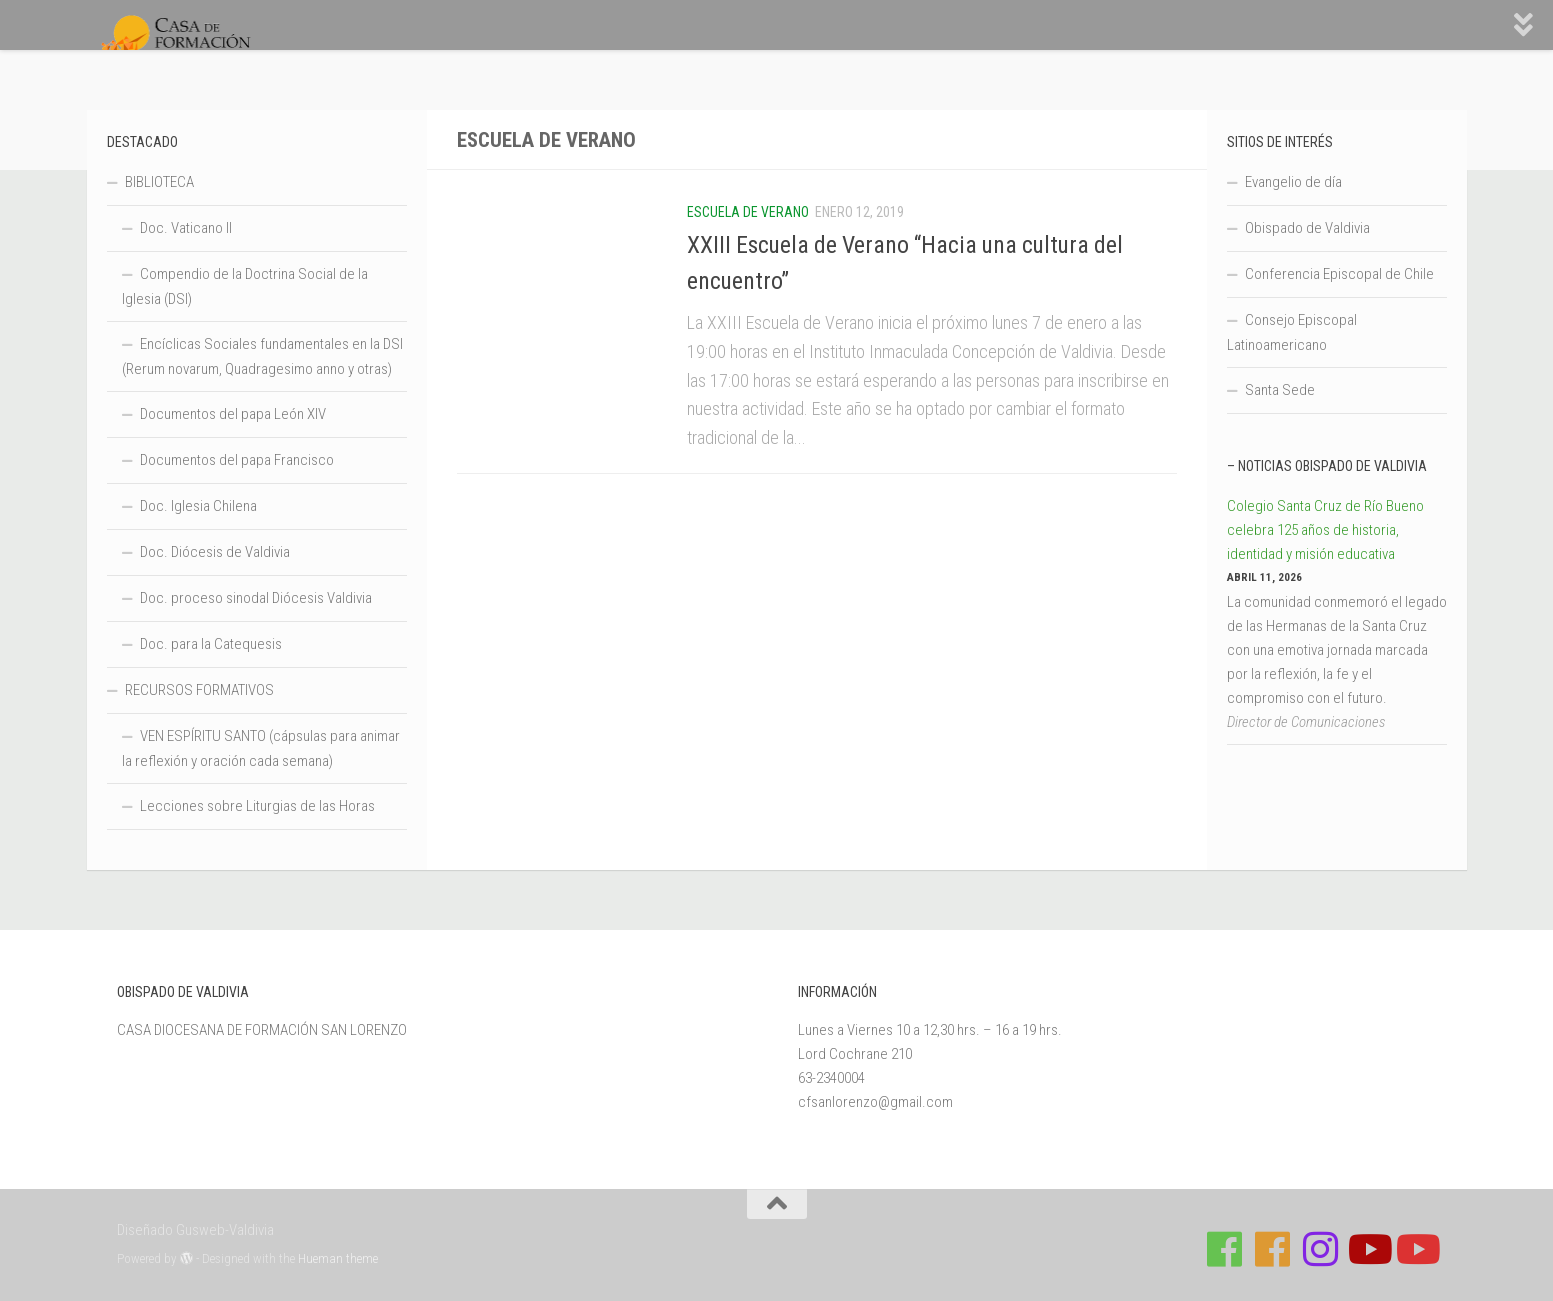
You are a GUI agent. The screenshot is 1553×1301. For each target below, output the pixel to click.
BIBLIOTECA (159, 182)
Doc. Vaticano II (186, 228)
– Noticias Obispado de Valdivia (1327, 466)
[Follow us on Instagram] (1320, 1249)
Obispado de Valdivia (1307, 228)
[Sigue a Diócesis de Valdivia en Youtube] (1416, 1249)
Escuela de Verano (748, 212)
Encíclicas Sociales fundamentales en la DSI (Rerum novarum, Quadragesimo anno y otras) (262, 356)
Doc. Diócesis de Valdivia (215, 552)
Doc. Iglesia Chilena (198, 506)
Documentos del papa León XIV (233, 414)
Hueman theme (338, 1258)
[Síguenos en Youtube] (1368, 1249)
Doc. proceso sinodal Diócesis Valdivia (256, 598)
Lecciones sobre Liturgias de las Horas (257, 806)
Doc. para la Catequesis (211, 644)
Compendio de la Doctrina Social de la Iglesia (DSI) (245, 286)
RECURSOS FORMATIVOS (199, 690)
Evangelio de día (1293, 182)
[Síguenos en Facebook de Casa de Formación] (1224, 1249)
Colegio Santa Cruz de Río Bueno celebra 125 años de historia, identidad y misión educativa (1325, 530)
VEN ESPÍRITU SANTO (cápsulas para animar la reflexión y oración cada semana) (261, 748)
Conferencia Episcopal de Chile (1339, 274)
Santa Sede (1280, 390)
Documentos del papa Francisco (237, 460)
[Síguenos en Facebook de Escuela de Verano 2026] (1272, 1249)
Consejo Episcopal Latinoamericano (1292, 332)
